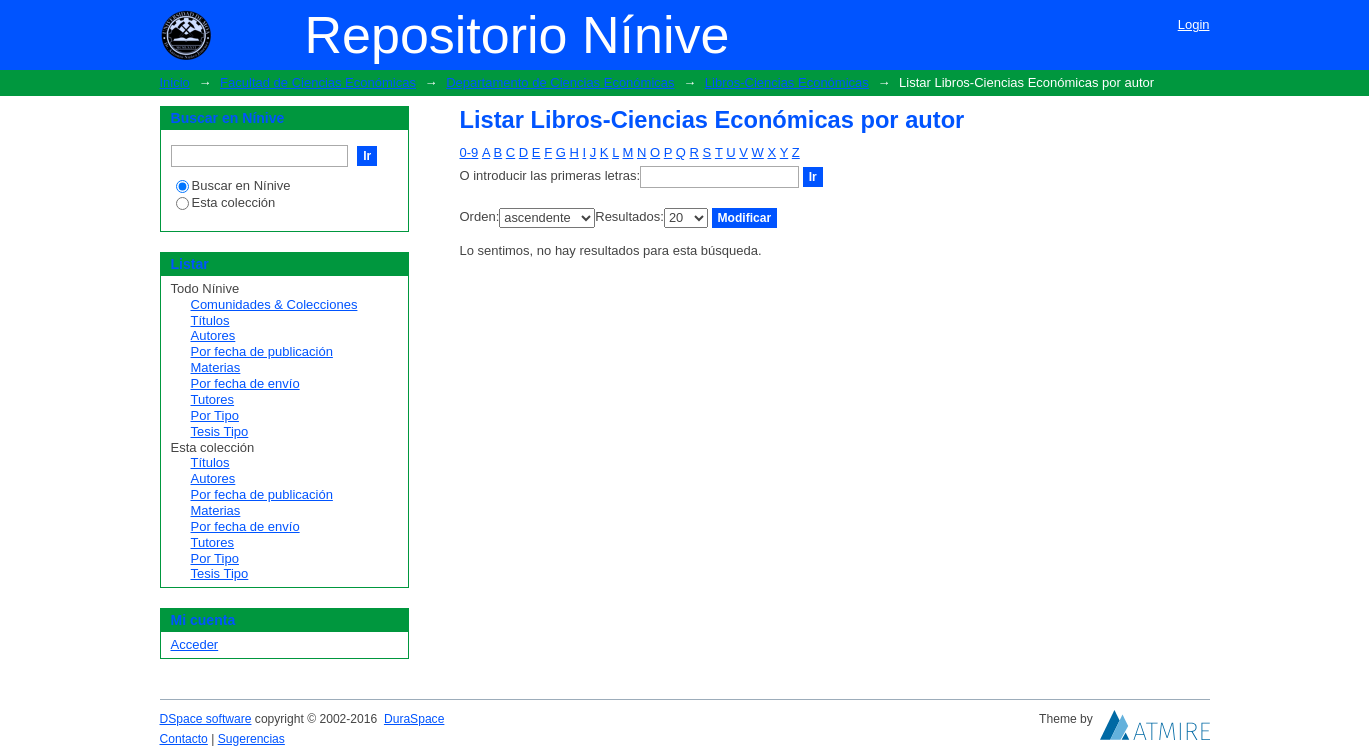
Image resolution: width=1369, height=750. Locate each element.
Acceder (195, 644)
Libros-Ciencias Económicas (787, 82)
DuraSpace (414, 719)
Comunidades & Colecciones (274, 304)
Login (1194, 24)
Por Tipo (215, 415)
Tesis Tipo (220, 431)
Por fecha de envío (245, 383)
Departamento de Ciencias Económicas (560, 82)
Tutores (213, 399)
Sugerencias (251, 739)
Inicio (175, 82)
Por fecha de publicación (262, 351)
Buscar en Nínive (233, 185)
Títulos (210, 320)
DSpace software (206, 719)
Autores (213, 335)
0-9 (469, 152)
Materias (216, 367)
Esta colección (226, 202)
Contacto (184, 739)
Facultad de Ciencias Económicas (318, 82)
